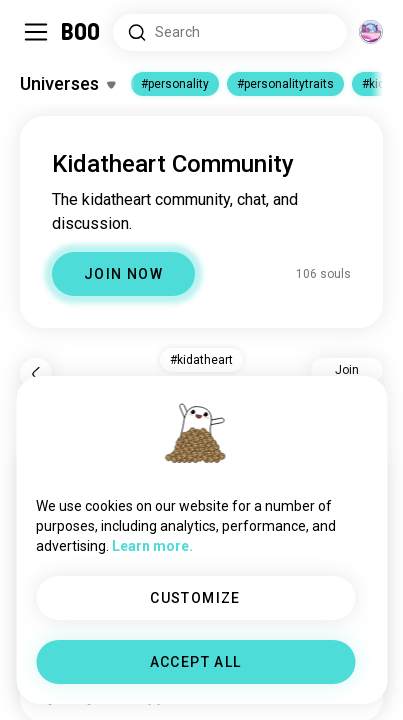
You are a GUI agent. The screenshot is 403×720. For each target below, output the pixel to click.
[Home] (81, 32)
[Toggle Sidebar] (36, 32)
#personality (175, 84)
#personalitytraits (285, 84)
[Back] (36, 374)
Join (347, 370)
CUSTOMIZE (195, 598)
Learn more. (152, 546)
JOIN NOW (123, 274)
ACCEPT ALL (196, 662)
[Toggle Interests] (67, 84)
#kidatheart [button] (201, 360)
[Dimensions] (371, 32)
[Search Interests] (230, 32)
